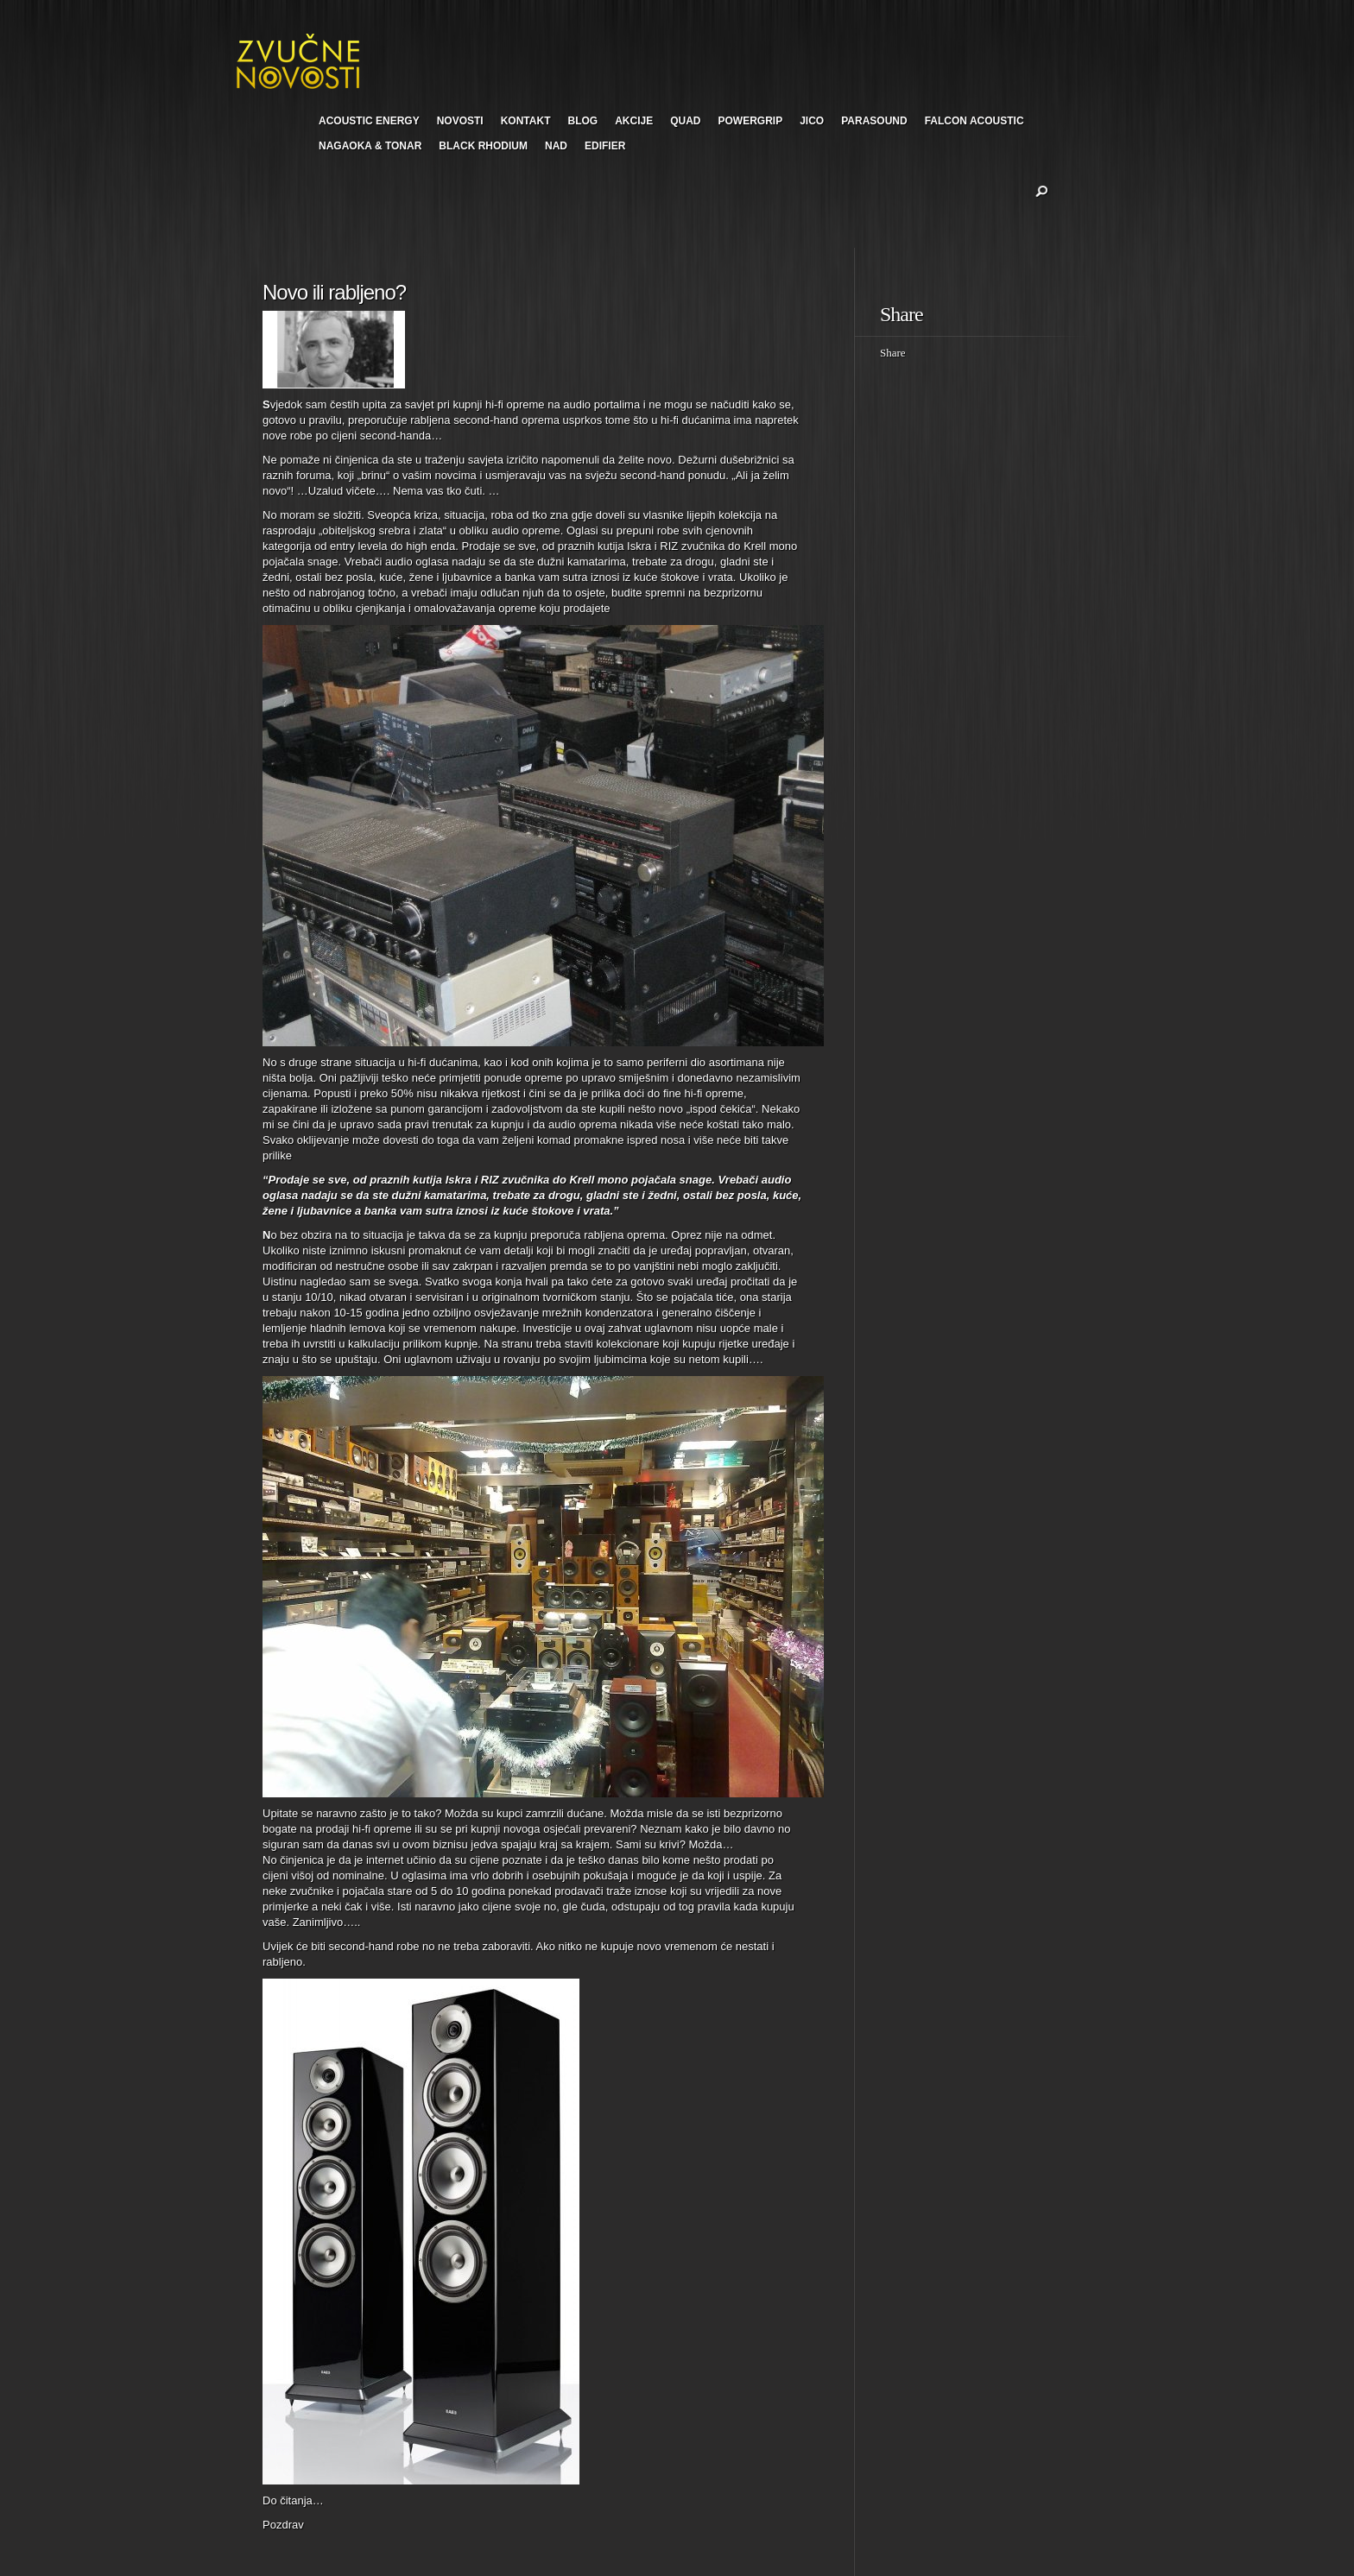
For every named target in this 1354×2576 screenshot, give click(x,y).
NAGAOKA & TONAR (370, 146)
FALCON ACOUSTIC (974, 121)
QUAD (685, 121)
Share (893, 352)
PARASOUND (874, 121)
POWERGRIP (750, 121)
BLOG (582, 121)
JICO (812, 121)
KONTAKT (526, 121)
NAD (556, 146)
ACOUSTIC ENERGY (369, 121)
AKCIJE (634, 121)
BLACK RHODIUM (483, 146)
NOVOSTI (460, 121)
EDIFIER (605, 146)
